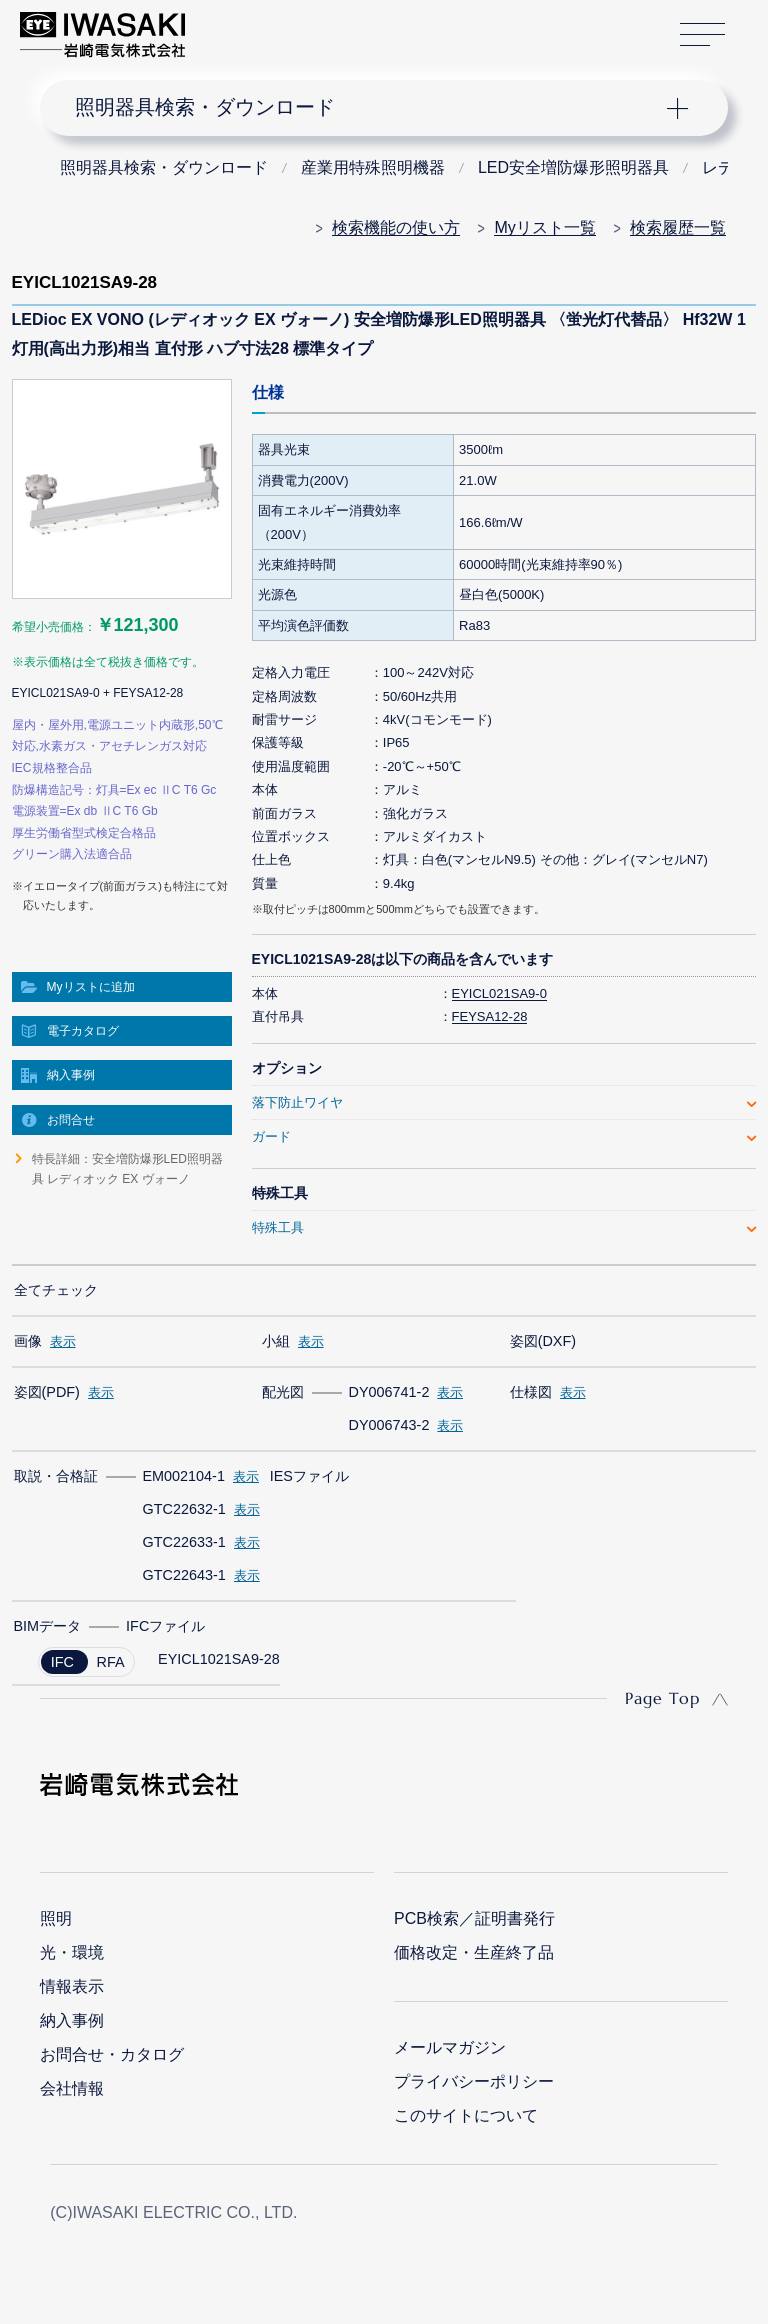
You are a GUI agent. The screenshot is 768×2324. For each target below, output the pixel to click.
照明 (56, 1918)
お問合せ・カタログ (112, 2054)
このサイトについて (466, 2115)
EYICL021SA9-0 (499, 993)
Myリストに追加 (91, 987)
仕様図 (531, 1392)
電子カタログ (83, 1031)
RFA (110, 1662)
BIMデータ (48, 1626)
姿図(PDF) (47, 1392)
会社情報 (72, 2088)
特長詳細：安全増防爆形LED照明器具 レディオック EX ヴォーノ (127, 1169)
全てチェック (56, 1290)
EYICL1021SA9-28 (219, 1659)
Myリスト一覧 (544, 227)
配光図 (283, 1392)
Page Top (662, 1698)
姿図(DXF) (543, 1341)
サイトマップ (702, 35)
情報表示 (72, 1986)
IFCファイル (165, 1626)
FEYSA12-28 (490, 1016)
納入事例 (71, 1075)
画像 (28, 1341)
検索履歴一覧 (678, 227)
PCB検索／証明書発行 (474, 1918)
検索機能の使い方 (396, 227)
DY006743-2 (389, 1425)
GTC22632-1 (184, 1509)
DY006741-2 (389, 1392)
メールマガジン (450, 2047)
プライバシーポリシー (474, 2081)
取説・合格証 (56, 1476)
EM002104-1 (184, 1476)
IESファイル (309, 1476)
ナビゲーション (368, 108)
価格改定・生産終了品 (474, 1952)
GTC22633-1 (184, 1542)
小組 (276, 1341)
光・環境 (72, 1952)
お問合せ (71, 1120)
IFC (62, 1662)
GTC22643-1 (184, 1575)
